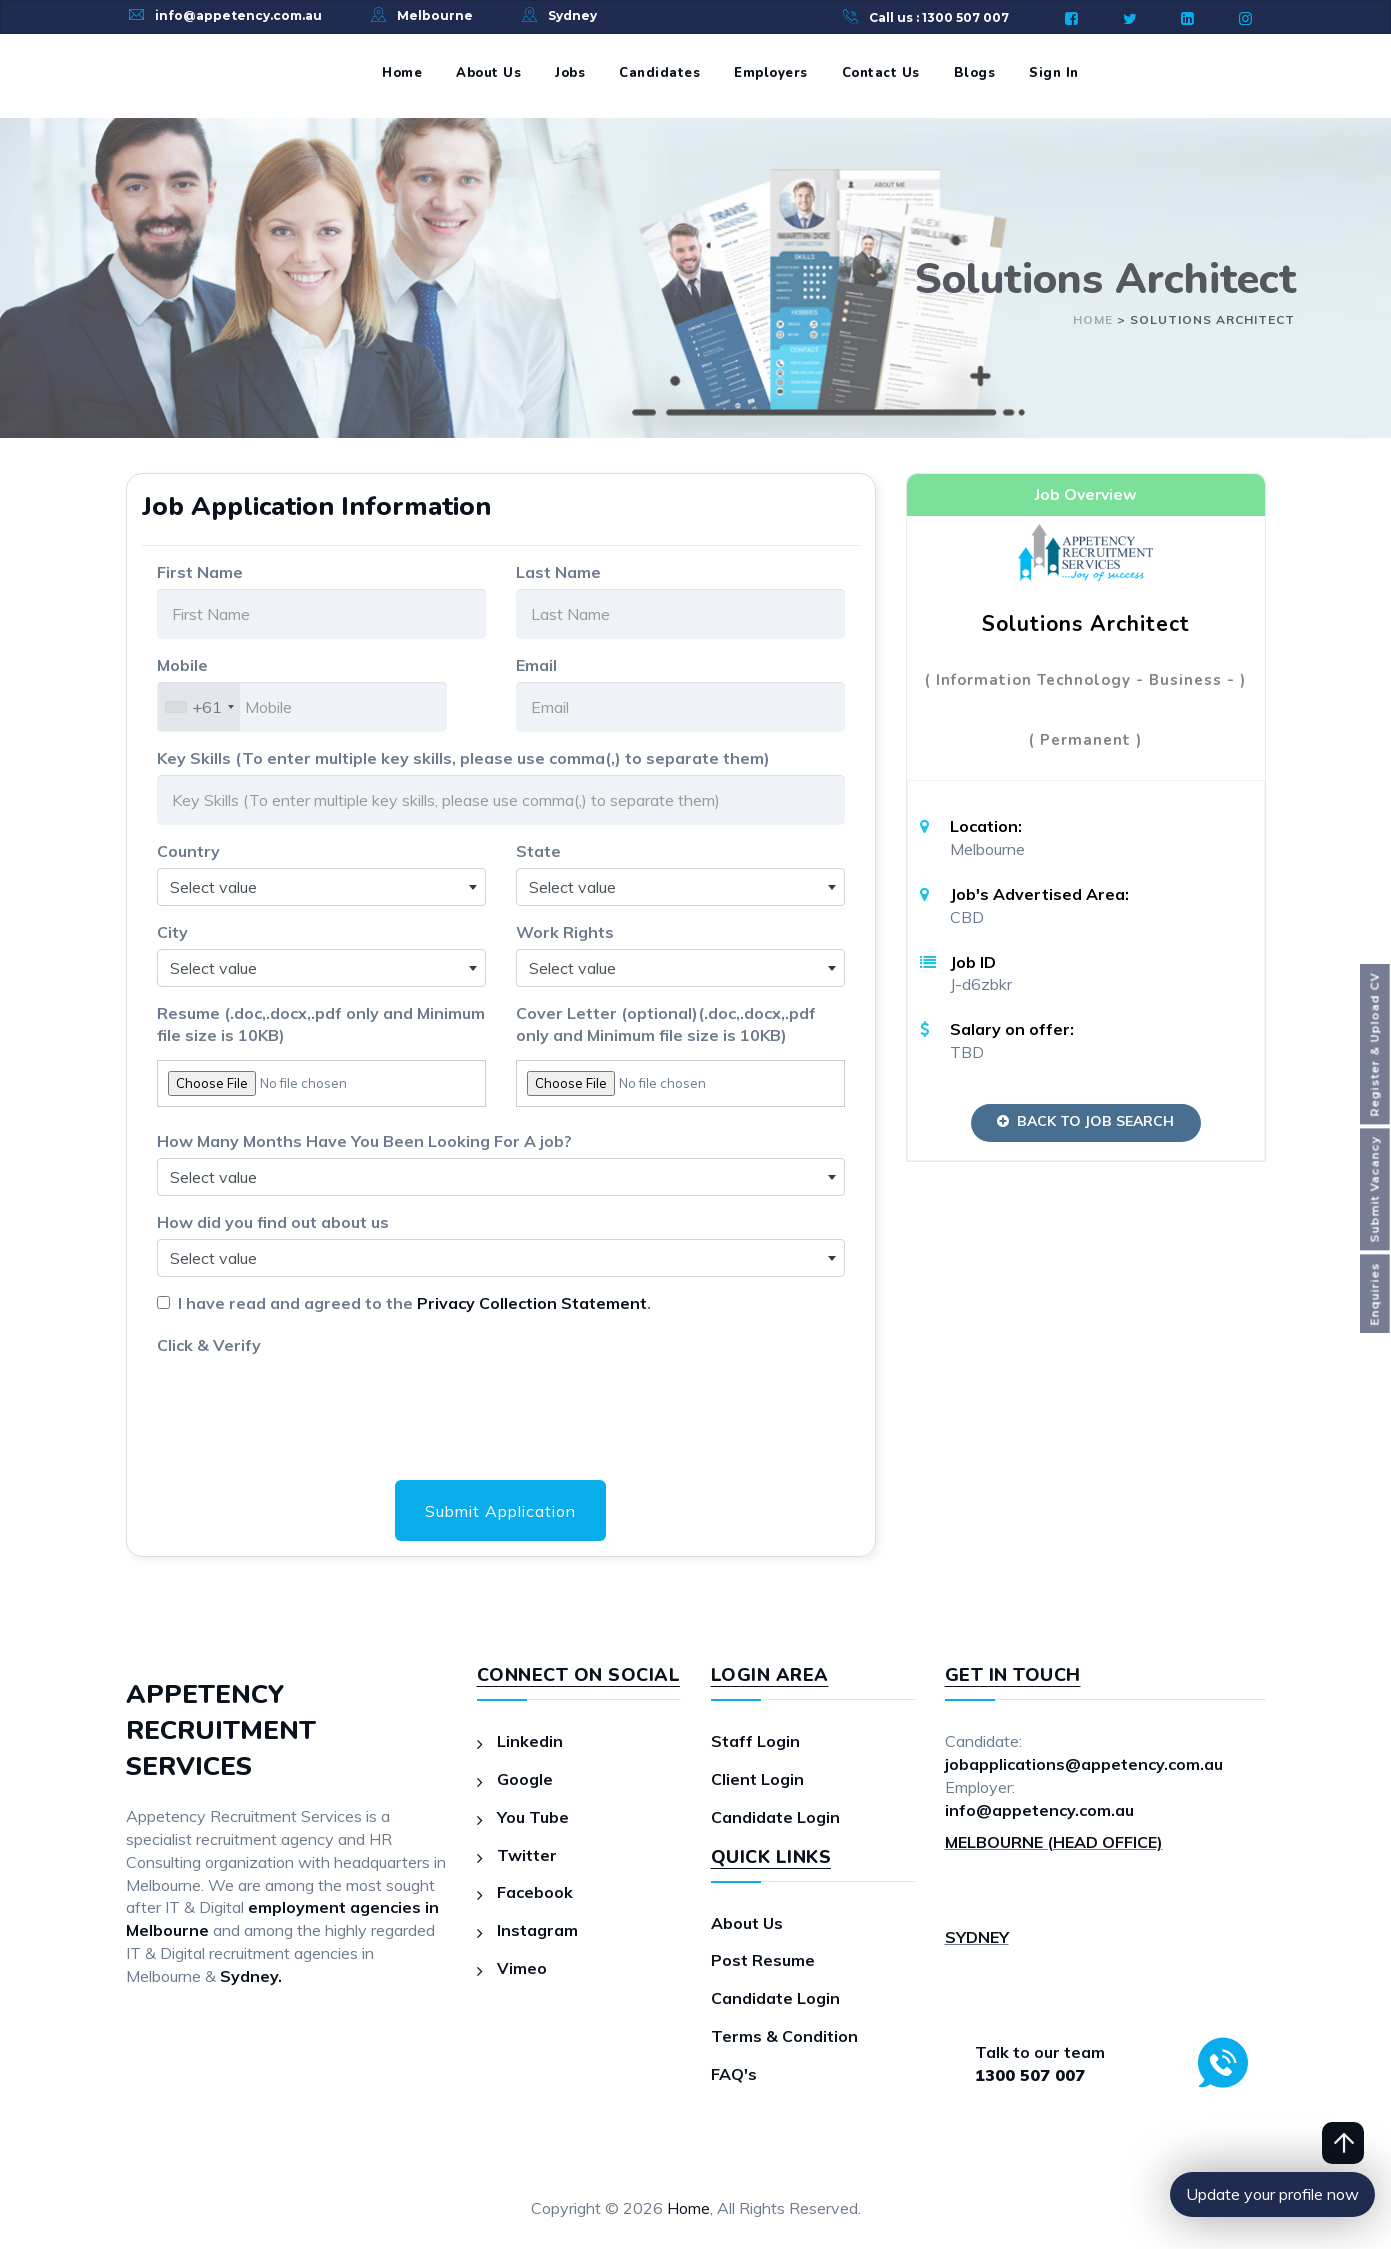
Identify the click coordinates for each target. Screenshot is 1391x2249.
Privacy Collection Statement (532, 1303)
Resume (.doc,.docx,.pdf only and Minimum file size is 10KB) (321, 1024)
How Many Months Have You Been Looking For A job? (364, 1141)
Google (525, 1779)
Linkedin (530, 1741)
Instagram (537, 1930)
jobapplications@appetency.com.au (1084, 1764)
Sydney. (251, 1976)
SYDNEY (977, 1937)
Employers (771, 73)
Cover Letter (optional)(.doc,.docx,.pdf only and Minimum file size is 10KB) (666, 1024)
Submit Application (500, 1511)
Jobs (570, 73)
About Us (488, 73)
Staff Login (755, 1741)
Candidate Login (775, 1817)
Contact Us (881, 73)
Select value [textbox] (213, 887)
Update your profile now (1272, 2194)
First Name (200, 572)
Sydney (572, 15)
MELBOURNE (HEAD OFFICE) (1054, 1842)
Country (188, 851)
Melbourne (435, 15)
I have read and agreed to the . (410, 1303)
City (172, 932)
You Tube (533, 1817)
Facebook (535, 1892)
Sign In (1054, 73)
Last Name (558, 572)
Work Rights (565, 932)
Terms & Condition (784, 2036)
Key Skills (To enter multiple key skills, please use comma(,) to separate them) (463, 758)
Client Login (757, 1779)
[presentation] (309, 1401)
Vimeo (522, 1968)
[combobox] (199, 707)
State (538, 851)
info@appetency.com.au (238, 15)
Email (536, 665)
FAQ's (734, 2074)
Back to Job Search (1085, 1121)
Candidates (659, 73)
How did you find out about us (273, 1222)
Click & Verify (209, 1345)
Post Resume (763, 1960)
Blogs (975, 73)
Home (402, 73)
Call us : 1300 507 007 (939, 17)
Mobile (182, 665)
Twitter (527, 1855)
